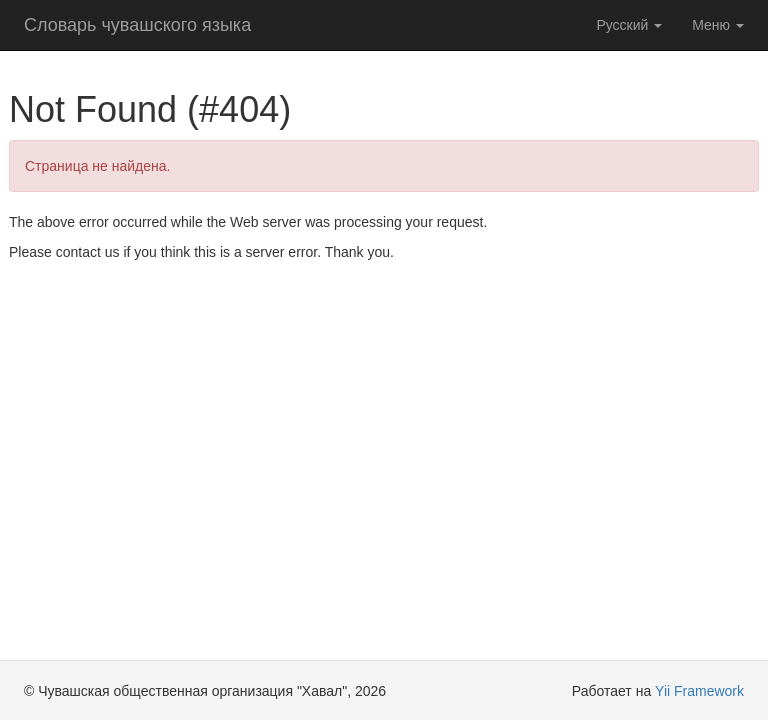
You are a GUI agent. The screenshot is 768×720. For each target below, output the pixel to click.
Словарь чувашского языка (137, 25)
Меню (718, 25)
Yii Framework (699, 691)
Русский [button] (629, 25)
